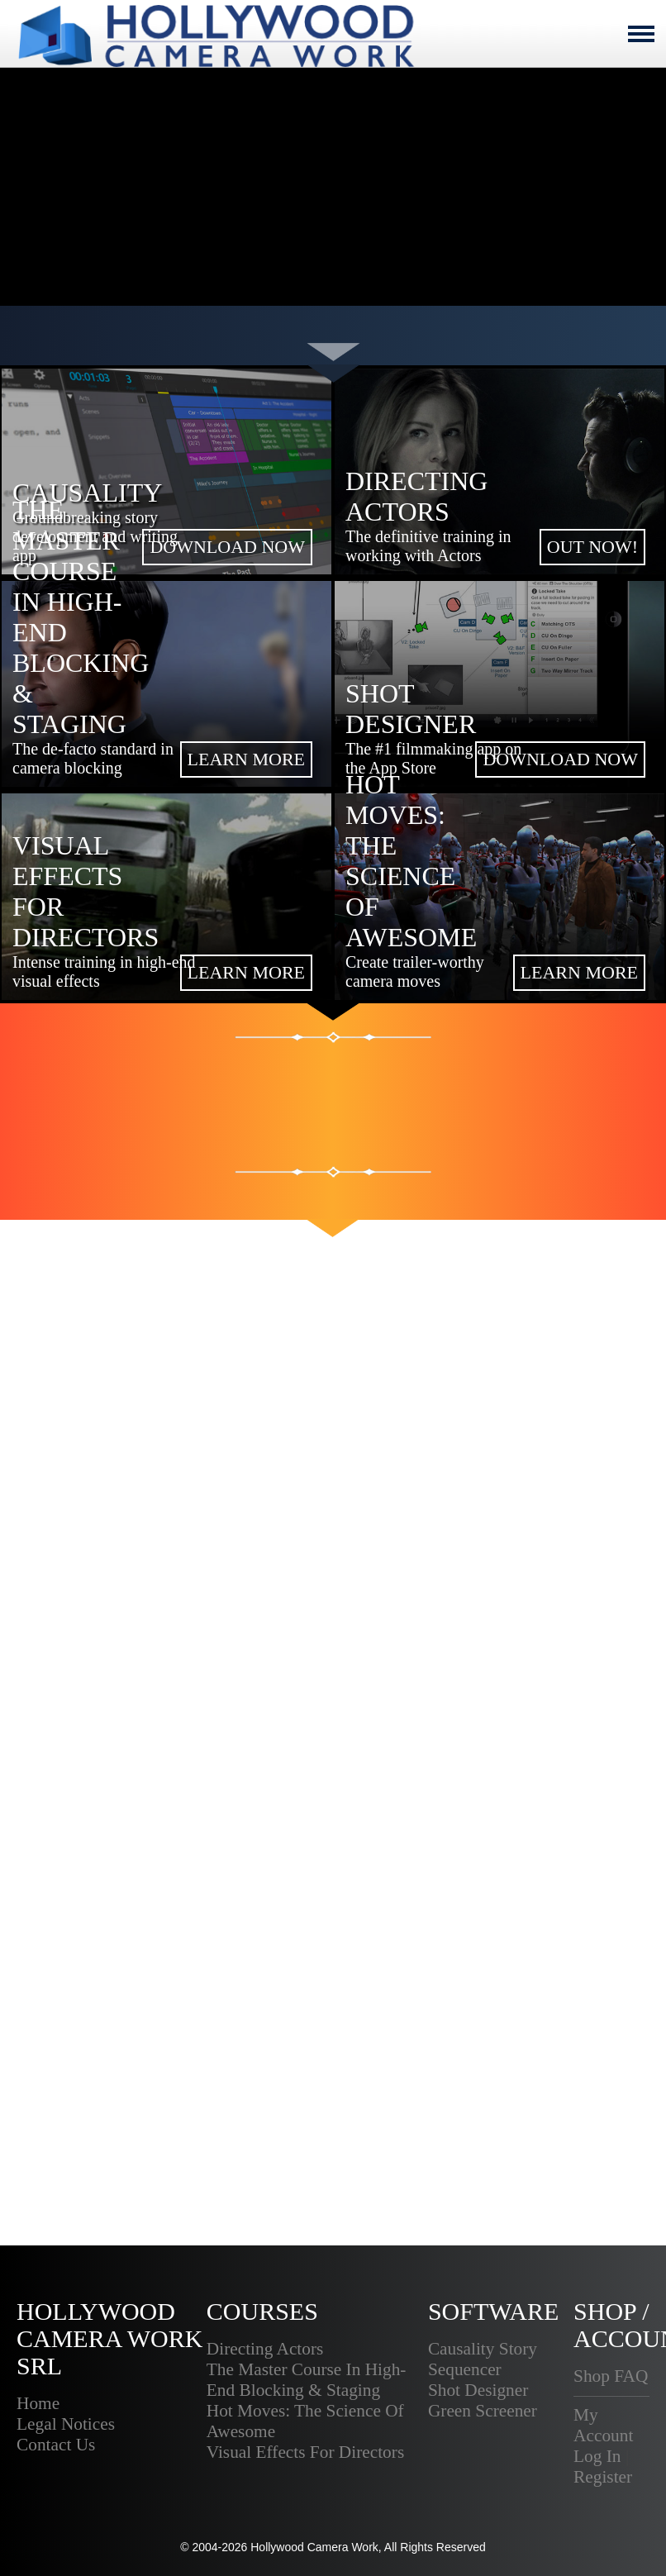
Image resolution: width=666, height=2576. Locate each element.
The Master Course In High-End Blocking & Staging (307, 2379)
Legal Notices (66, 2424)
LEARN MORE (246, 759)
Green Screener (482, 2411)
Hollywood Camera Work (314, 2547)
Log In (597, 2456)
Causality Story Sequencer (482, 2359)
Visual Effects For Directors (305, 2452)
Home (38, 2403)
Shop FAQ (610, 2376)
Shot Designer (478, 2390)
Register (602, 2477)
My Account (603, 2425)
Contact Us (56, 2445)
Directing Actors (265, 2349)
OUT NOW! (592, 546)
